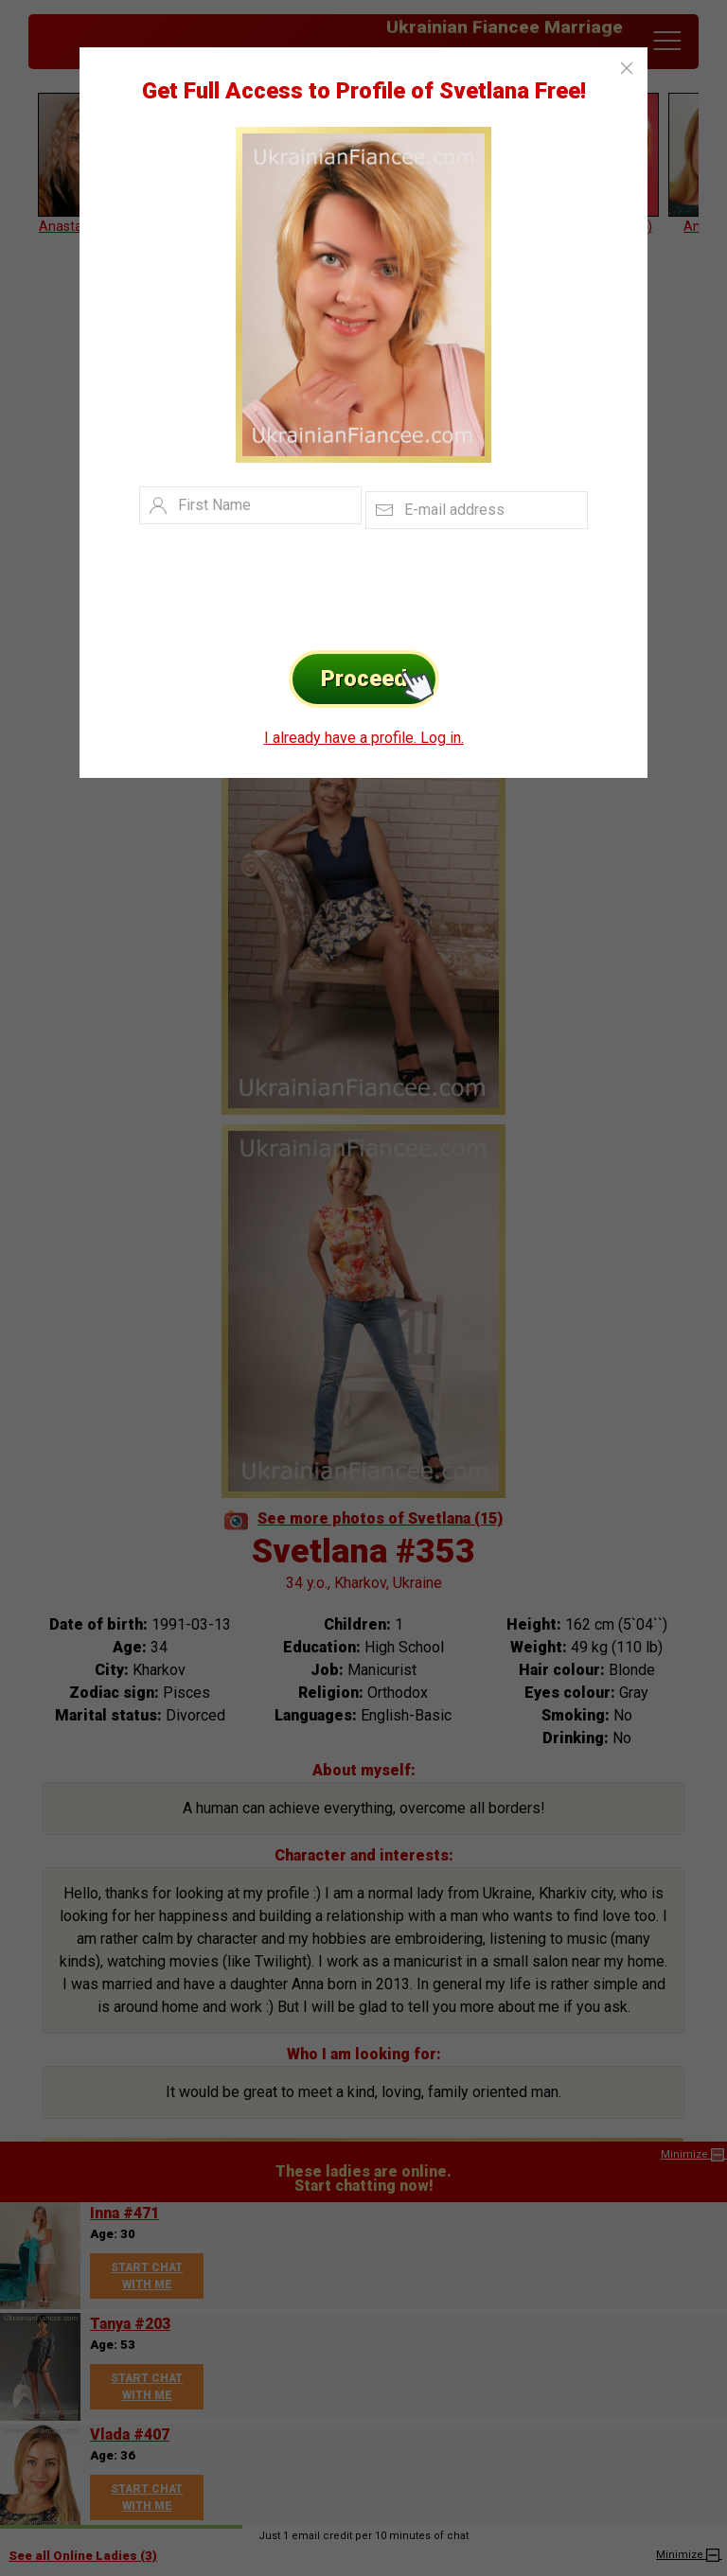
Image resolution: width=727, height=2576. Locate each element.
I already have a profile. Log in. (364, 738)
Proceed (380, 679)
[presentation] (335, 585)
